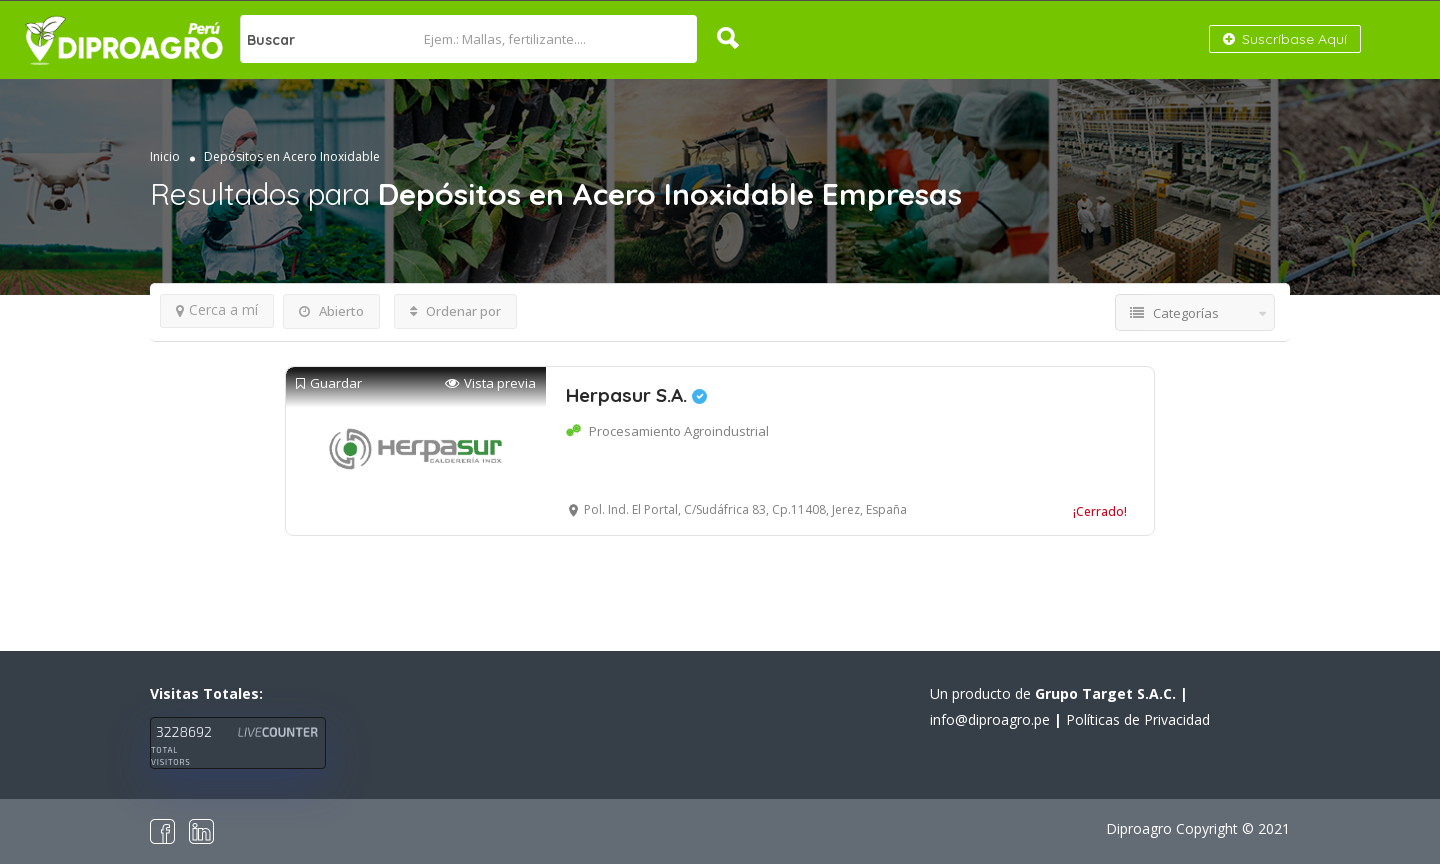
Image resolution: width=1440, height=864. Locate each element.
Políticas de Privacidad (1138, 719)
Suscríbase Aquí (1285, 39)
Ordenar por (455, 311)
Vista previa (490, 383)
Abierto (331, 311)
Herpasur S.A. (636, 395)
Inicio (165, 156)
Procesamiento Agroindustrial (679, 431)
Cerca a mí (217, 309)
